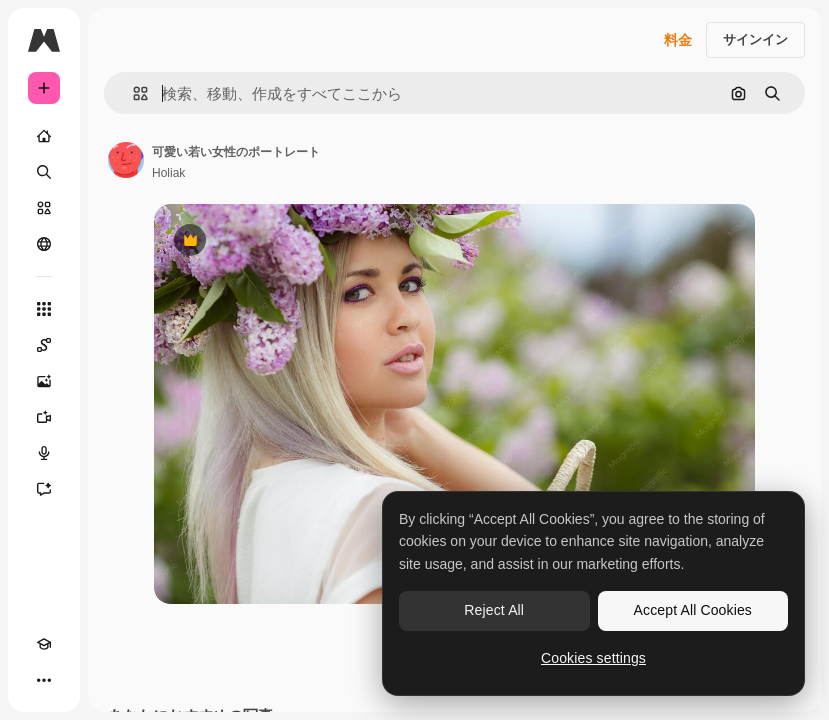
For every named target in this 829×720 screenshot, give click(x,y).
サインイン (755, 39)
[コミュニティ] (44, 244)
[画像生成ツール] (44, 381)
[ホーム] (44, 136)
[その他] (44, 680)
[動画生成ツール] (44, 417)
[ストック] (44, 208)
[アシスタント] (44, 489)
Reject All (494, 610)
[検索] (44, 172)
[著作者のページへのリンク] (126, 160)
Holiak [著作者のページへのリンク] (168, 173)
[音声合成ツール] (44, 453)
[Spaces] (44, 345)
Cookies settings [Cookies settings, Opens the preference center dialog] (593, 658)
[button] (132, 93)
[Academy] (44, 644)
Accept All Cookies (693, 610)
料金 (678, 40)
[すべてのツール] (44, 309)
